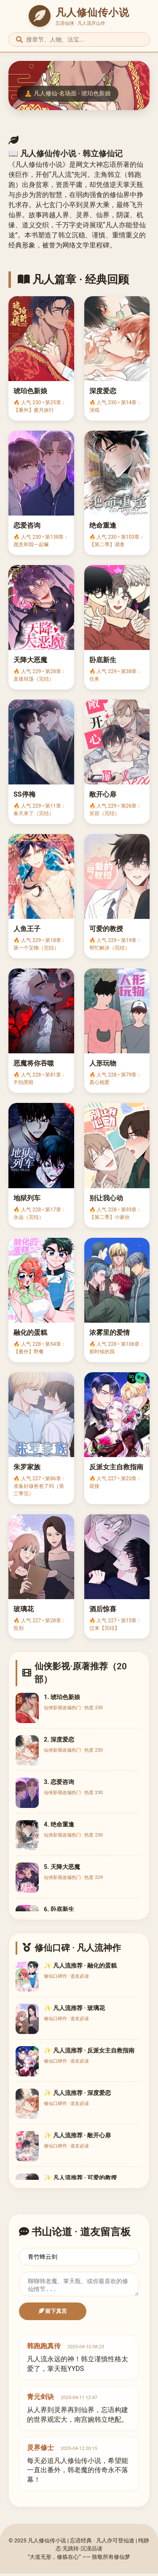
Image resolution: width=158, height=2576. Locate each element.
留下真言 (52, 2313)
